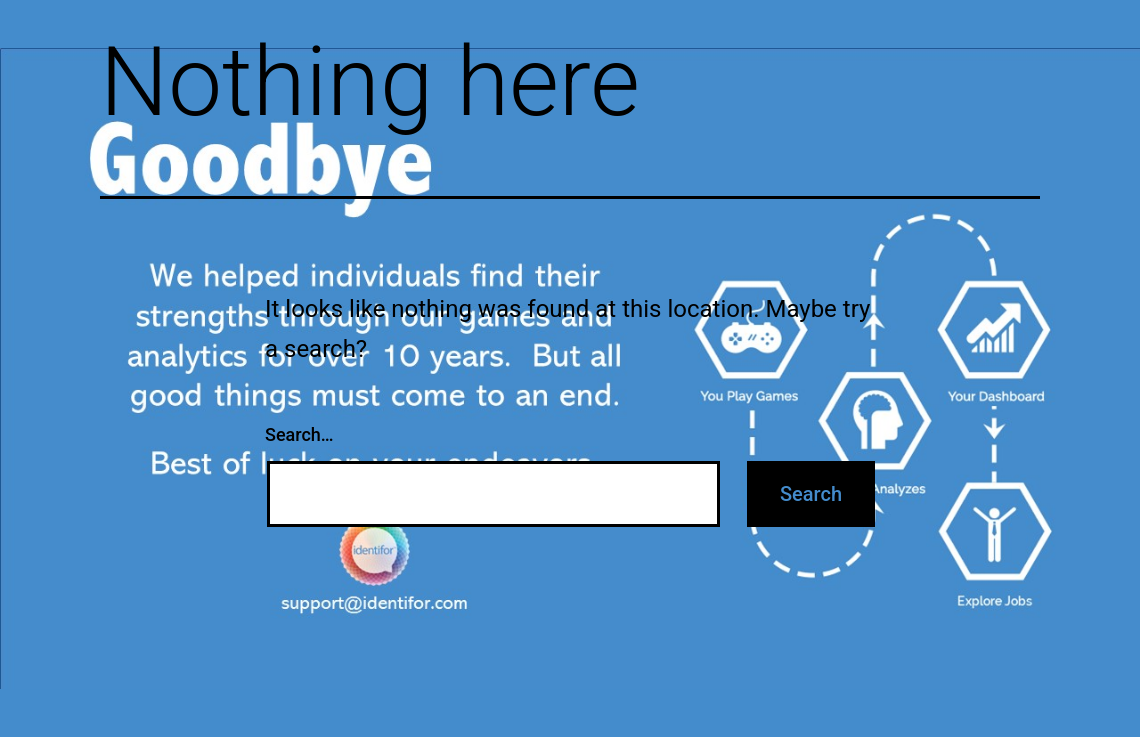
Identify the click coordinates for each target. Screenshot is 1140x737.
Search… (299, 434)
